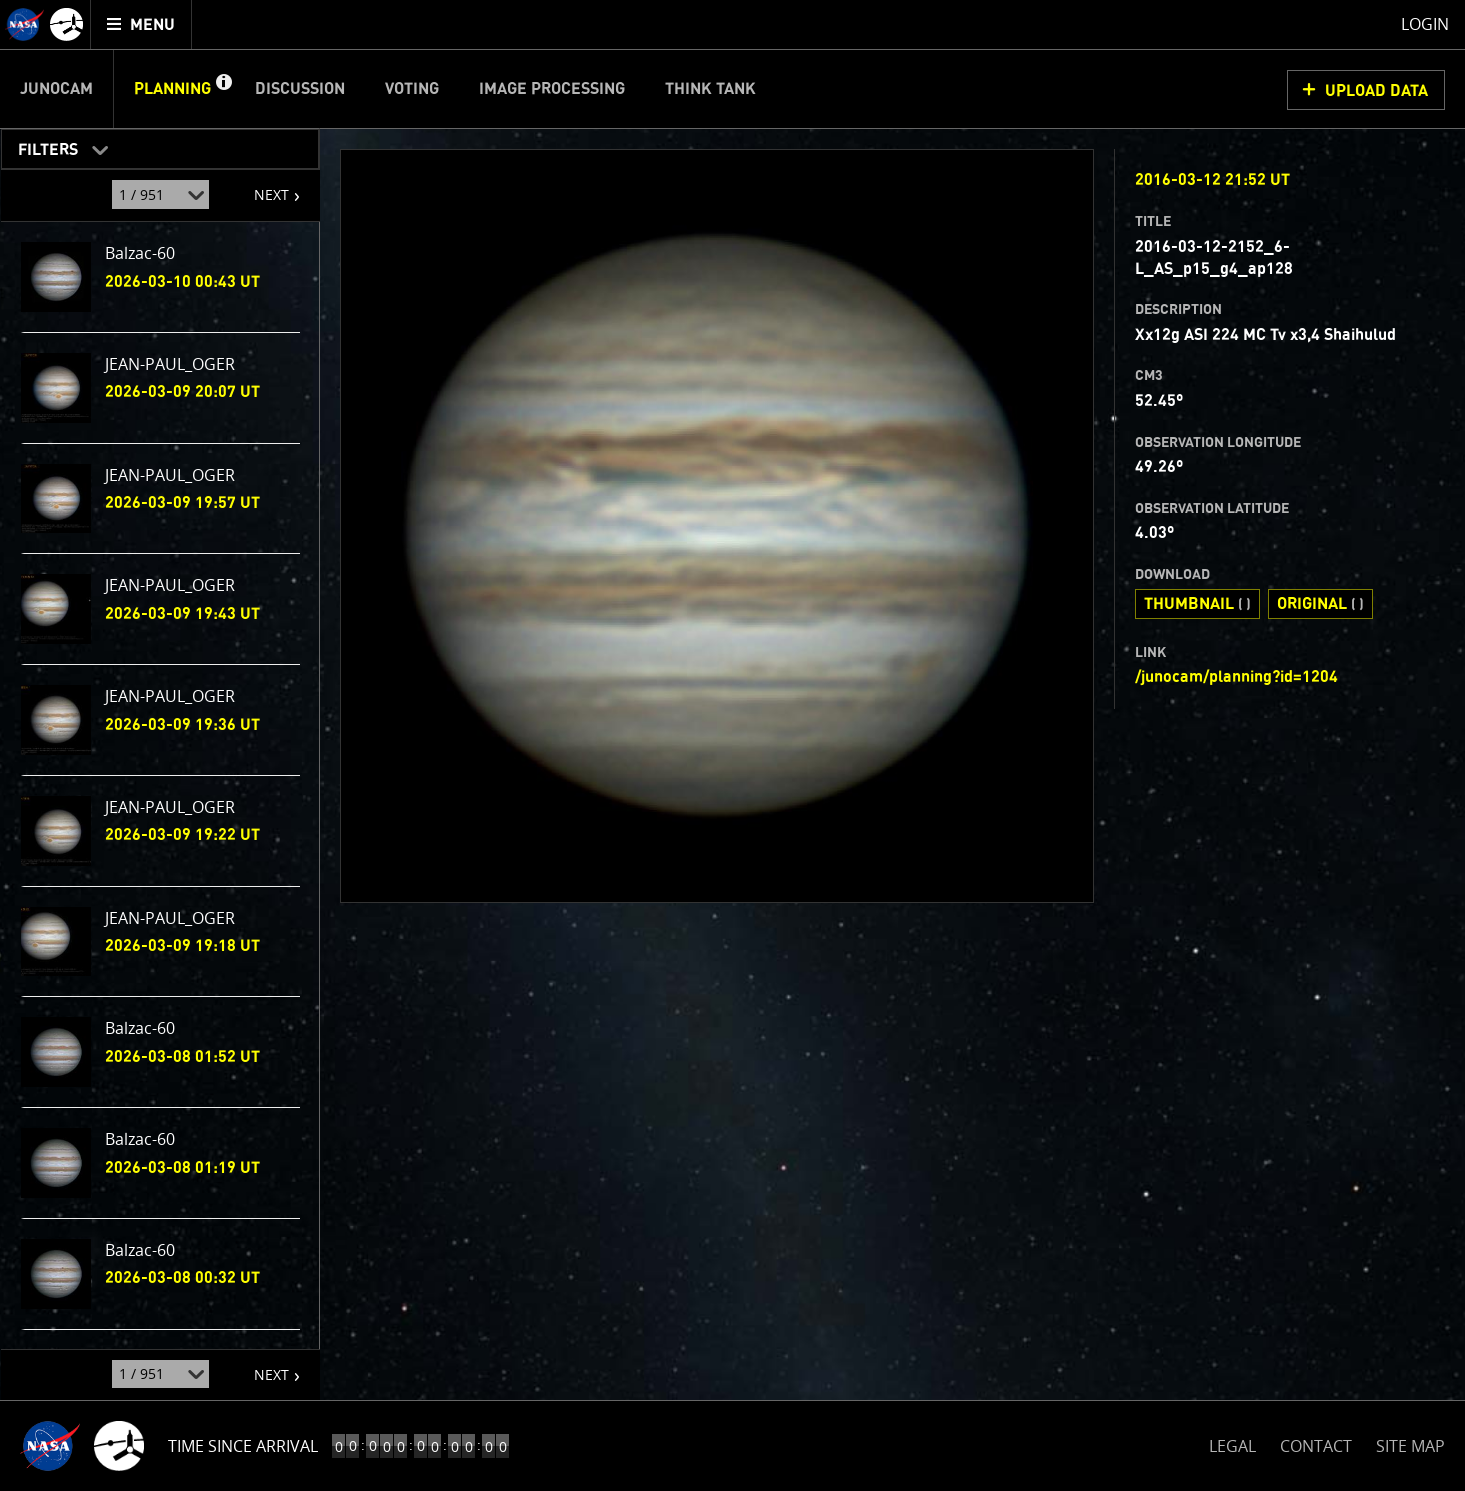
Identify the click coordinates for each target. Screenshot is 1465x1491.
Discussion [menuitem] (300, 89)
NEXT (261, 187)
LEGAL (1232, 1442)
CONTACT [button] (1316, 1446)
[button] (223, 89)
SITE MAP (1410, 1446)
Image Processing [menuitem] (552, 89)
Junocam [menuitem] (56, 89)
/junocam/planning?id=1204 (1236, 677)
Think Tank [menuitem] (710, 89)
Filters (41, 145)
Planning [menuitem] (172, 89)
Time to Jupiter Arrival (262, 1446)
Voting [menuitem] (412, 89)
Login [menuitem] (1425, 24)
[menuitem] (141, 24)
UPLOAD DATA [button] (1376, 91)
